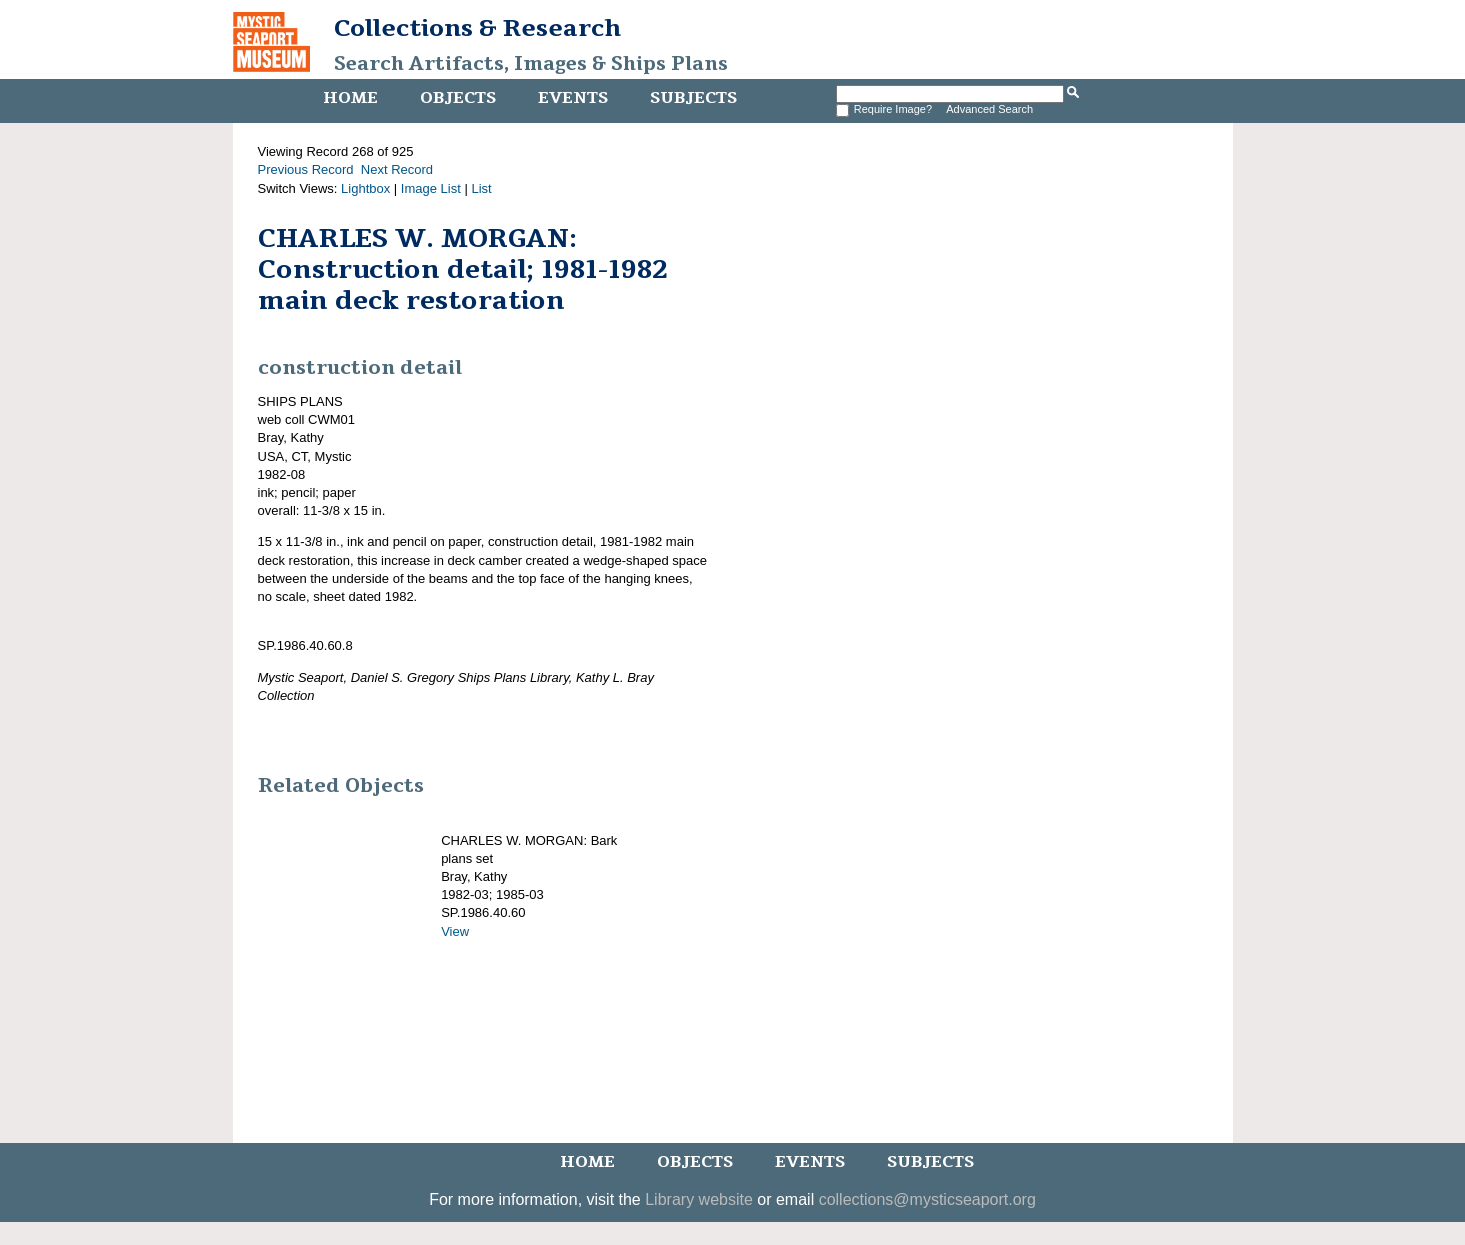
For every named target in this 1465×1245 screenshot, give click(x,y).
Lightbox (365, 188)
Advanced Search (989, 109)
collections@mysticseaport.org (927, 1199)
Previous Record (306, 169)
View (455, 931)
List (481, 188)
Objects (458, 98)
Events (573, 98)
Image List (431, 188)
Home (350, 98)
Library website (699, 1199)
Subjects (693, 98)
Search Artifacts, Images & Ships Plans (531, 64)
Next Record (397, 169)
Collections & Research (477, 28)
